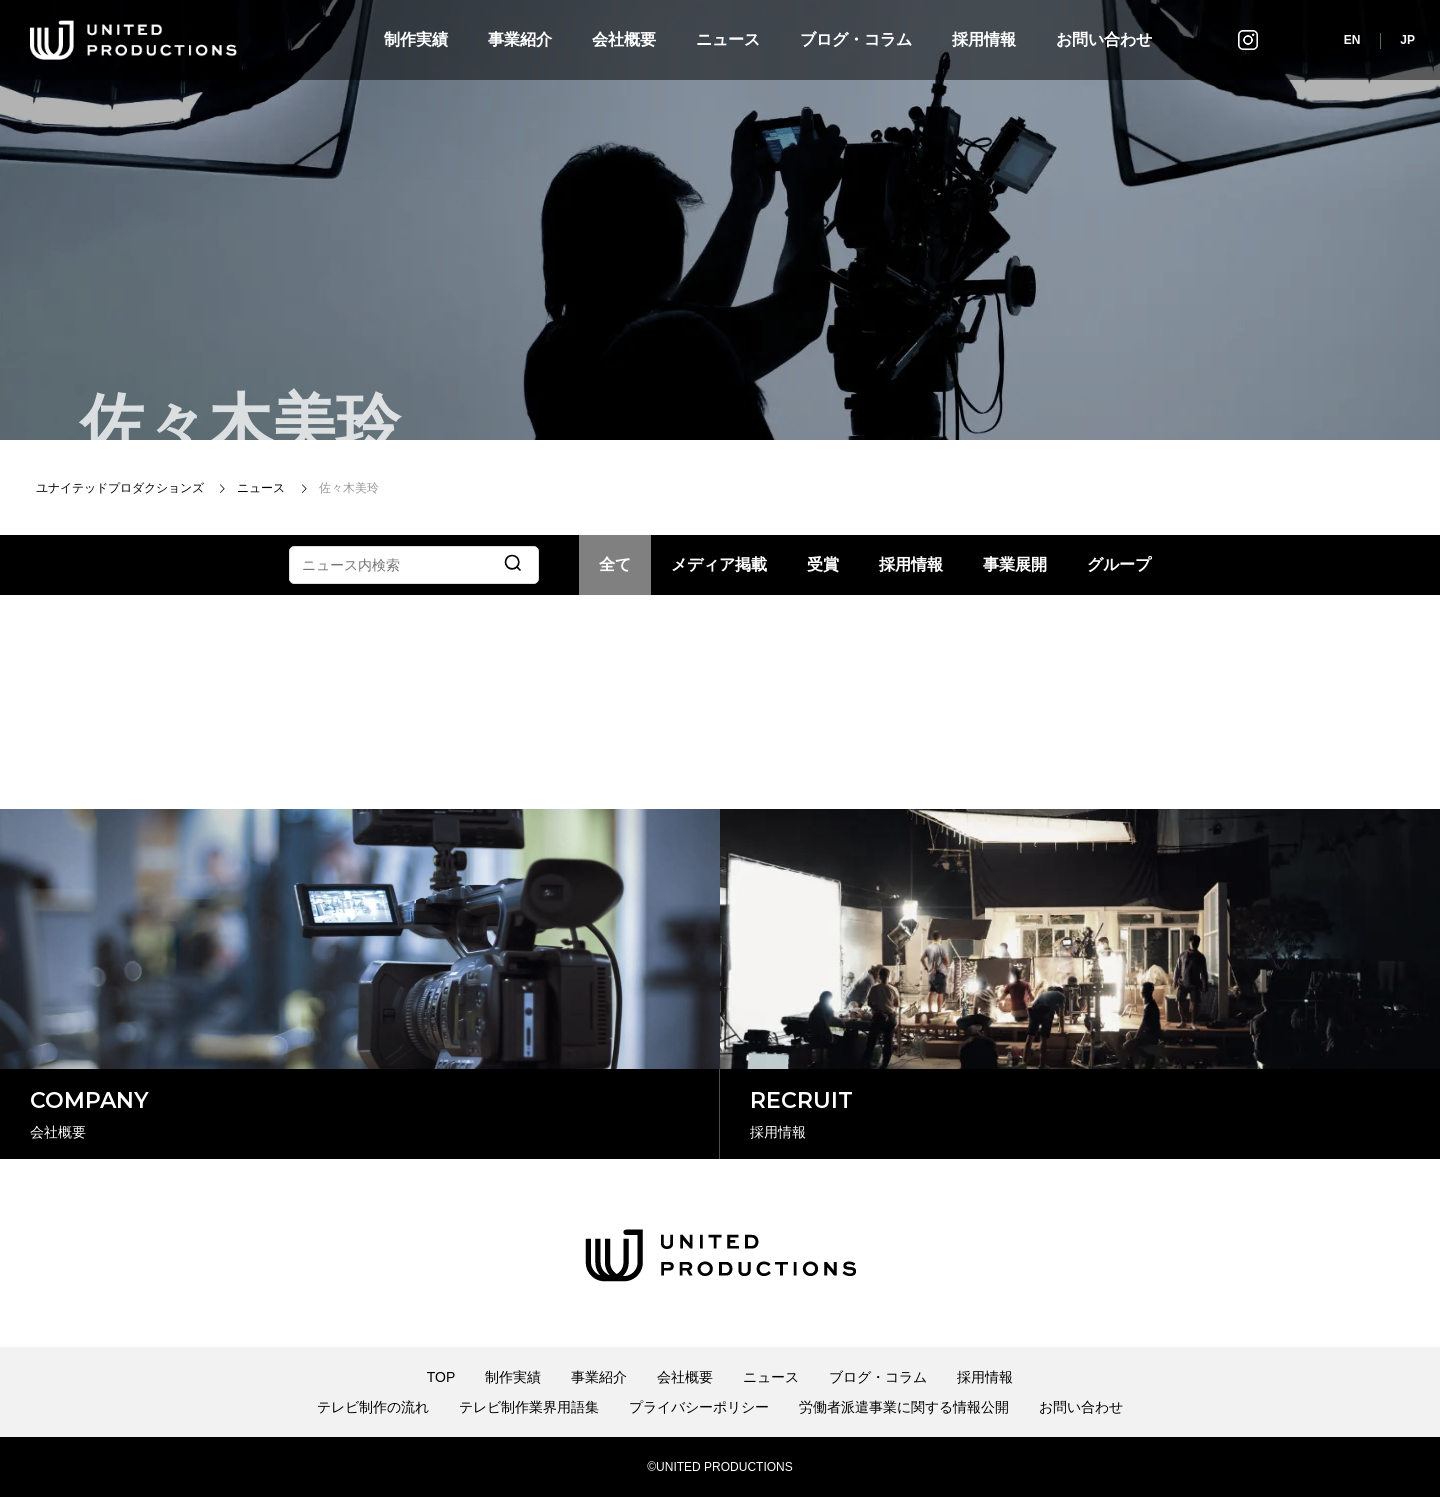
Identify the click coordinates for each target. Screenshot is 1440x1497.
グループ (1119, 564)
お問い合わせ (1104, 39)
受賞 (823, 564)
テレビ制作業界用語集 (529, 1407)
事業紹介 (520, 39)
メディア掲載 (719, 564)
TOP (441, 1377)
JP (1407, 40)
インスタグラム (1248, 39)
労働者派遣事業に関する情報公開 (904, 1407)
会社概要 (624, 39)
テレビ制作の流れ (373, 1407)
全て (615, 564)
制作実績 (416, 39)
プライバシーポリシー (699, 1407)
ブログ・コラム (856, 39)
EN (1352, 40)
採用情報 (984, 39)
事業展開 (1015, 564)
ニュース (728, 39)
